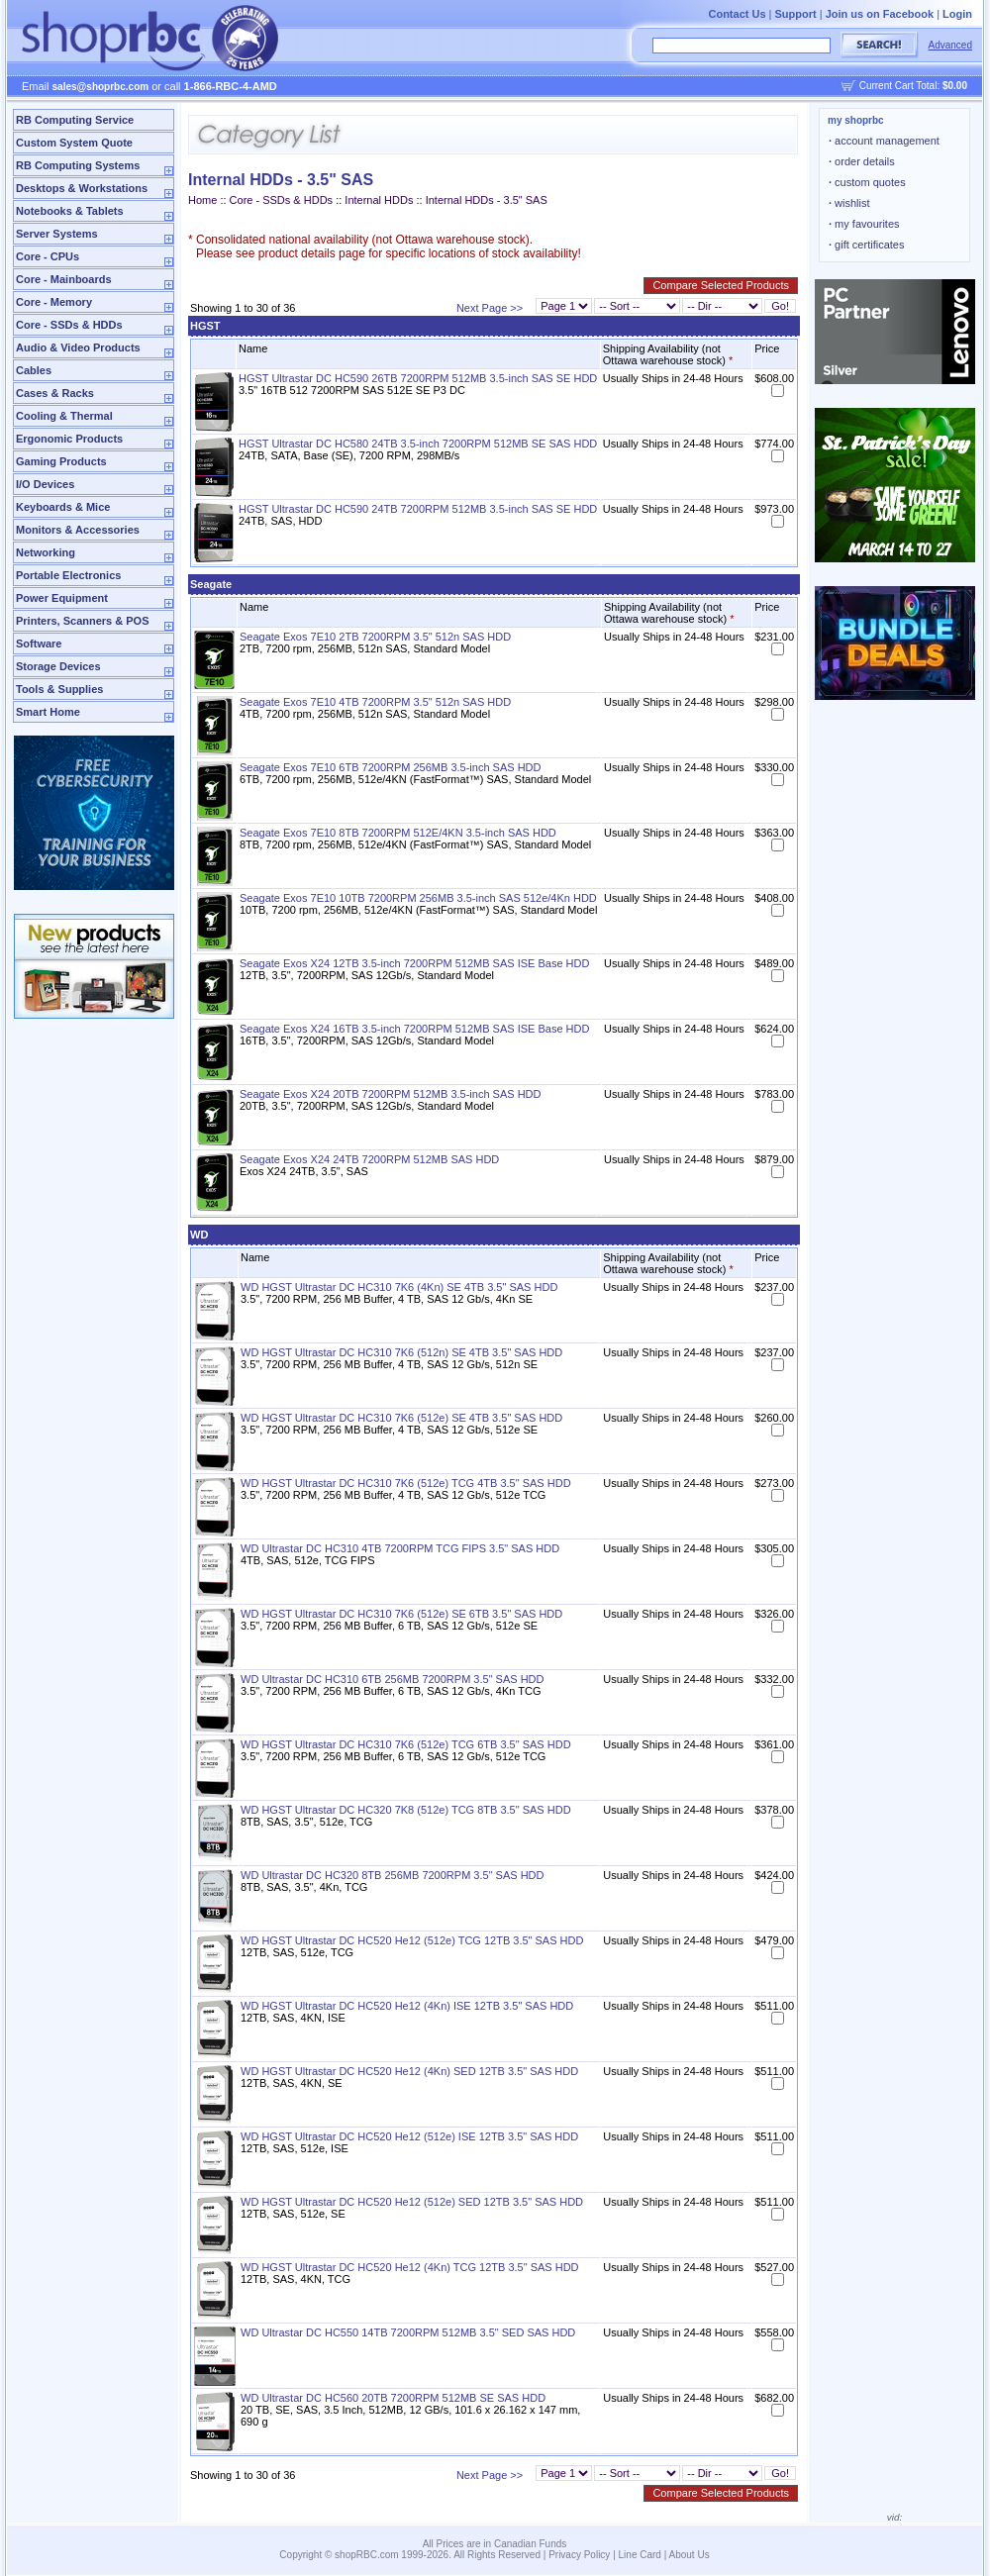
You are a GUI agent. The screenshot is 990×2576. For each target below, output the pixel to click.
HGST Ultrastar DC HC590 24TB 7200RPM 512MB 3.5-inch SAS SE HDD (418, 509)
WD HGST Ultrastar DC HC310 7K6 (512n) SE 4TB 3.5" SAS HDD (401, 1352)
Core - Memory (54, 302)
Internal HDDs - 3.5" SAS (486, 200)
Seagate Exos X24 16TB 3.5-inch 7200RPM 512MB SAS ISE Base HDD (414, 1029)
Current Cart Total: (913, 85)
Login (957, 14)
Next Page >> (489, 308)
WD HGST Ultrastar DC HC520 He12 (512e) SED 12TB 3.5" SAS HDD (412, 2202)
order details (862, 161)
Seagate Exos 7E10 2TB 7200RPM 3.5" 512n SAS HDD (375, 637)
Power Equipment (62, 598)
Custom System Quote (74, 143)
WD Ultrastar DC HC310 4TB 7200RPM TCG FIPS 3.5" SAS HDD (400, 1548)
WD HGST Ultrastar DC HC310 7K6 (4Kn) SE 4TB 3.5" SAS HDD (399, 1287)
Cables (33, 370)
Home (202, 200)
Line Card (640, 2554)
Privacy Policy (579, 2554)
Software (38, 643)
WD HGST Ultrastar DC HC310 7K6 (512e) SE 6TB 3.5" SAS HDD (401, 1614)
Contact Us (736, 14)
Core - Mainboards (64, 279)
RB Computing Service (75, 120)
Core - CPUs (47, 256)
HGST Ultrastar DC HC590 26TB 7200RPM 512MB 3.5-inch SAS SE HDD (418, 378)
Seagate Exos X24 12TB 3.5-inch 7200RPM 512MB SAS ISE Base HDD (414, 963)
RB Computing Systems (78, 165)
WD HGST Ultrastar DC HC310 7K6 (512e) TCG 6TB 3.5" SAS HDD (406, 1744)
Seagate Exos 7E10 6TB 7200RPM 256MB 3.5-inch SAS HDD (391, 767)
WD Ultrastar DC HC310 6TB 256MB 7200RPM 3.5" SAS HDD (392, 1679)
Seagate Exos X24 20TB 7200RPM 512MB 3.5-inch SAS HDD (391, 1094)
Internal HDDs (379, 200)
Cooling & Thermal (64, 416)
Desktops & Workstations (82, 188)
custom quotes (867, 182)
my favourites (864, 224)
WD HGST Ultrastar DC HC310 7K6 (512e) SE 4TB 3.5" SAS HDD (401, 1418)
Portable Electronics (68, 575)
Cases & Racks (55, 393)
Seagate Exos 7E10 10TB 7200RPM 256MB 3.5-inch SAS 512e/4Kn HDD (418, 898)
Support (796, 14)
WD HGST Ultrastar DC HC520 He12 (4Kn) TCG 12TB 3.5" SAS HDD (410, 2267)
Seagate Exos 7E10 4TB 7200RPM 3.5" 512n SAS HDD (375, 702)
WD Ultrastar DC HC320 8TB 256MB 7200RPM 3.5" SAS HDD (392, 1875)
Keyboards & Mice (63, 507)
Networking (45, 552)
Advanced (950, 45)
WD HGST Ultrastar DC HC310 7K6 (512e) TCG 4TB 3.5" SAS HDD (406, 1483)
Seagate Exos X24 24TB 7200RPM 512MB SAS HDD (369, 1159)
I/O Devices (45, 484)
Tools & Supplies (59, 689)
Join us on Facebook (880, 14)
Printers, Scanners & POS (82, 621)
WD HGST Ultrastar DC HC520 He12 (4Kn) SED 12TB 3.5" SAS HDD (409, 2071)
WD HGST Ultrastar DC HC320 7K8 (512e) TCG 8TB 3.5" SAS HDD (406, 1810)
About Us (689, 2554)
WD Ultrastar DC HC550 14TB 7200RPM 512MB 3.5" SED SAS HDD (408, 2332)
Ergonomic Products (69, 439)
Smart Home (48, 712)
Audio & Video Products (78, 347)
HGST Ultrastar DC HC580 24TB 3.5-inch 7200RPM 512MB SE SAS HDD (418, 443)
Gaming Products (61, 461)
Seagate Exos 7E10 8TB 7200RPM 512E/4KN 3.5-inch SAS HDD (398, 833)
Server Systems (57, 234)
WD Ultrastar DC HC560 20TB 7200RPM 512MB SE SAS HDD (393, 2398)
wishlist (849, 203)
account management (884, 141)
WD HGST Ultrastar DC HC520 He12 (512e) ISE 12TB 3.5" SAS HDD (409, 2136)
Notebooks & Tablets (70, 211)
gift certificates (866, 244)
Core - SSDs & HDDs (69, 325)
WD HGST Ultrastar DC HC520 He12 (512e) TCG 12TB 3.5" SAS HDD (412, 1940)
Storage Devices (58, 666)
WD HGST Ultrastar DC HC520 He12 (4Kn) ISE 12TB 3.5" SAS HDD (407, 2006)
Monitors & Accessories (78, 530)
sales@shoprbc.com (100, 86)
